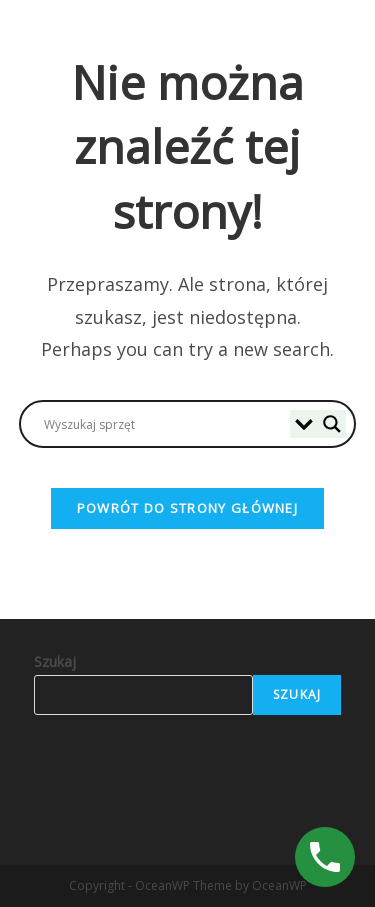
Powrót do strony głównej (187, 508)
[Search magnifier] (332, 424)
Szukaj (55, 661)
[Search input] (165, 424)
